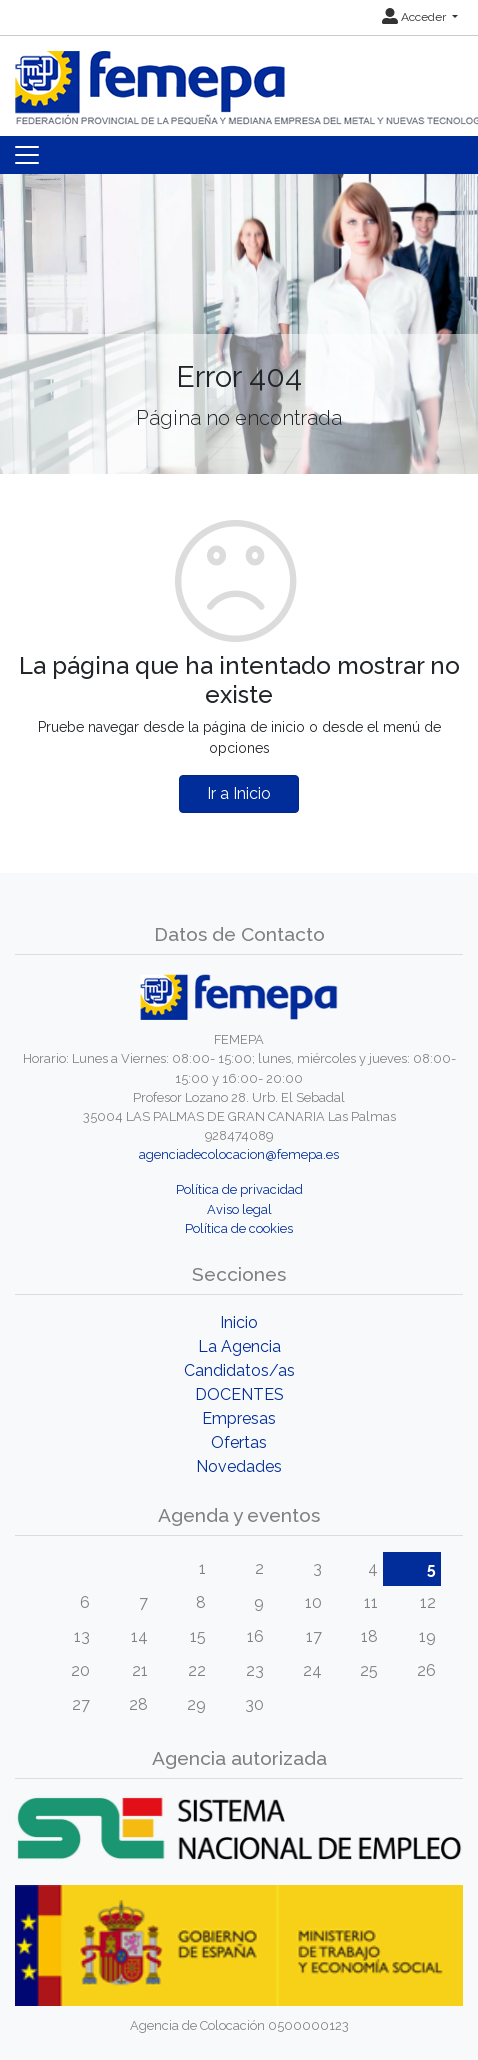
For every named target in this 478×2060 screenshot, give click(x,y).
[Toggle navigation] (27, 155)
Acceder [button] (415, 17)
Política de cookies (239, 1228)
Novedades (239, 1466)
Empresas (239, 1418)
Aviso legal (239, 1209)
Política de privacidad (239, 1189)
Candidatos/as (239, 1370)
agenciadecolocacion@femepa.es (239, 1154)
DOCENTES (239, 1394)
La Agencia (239, 1346)
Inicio (239, 1322)
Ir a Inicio (239, 793)
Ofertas (239, 1442)
